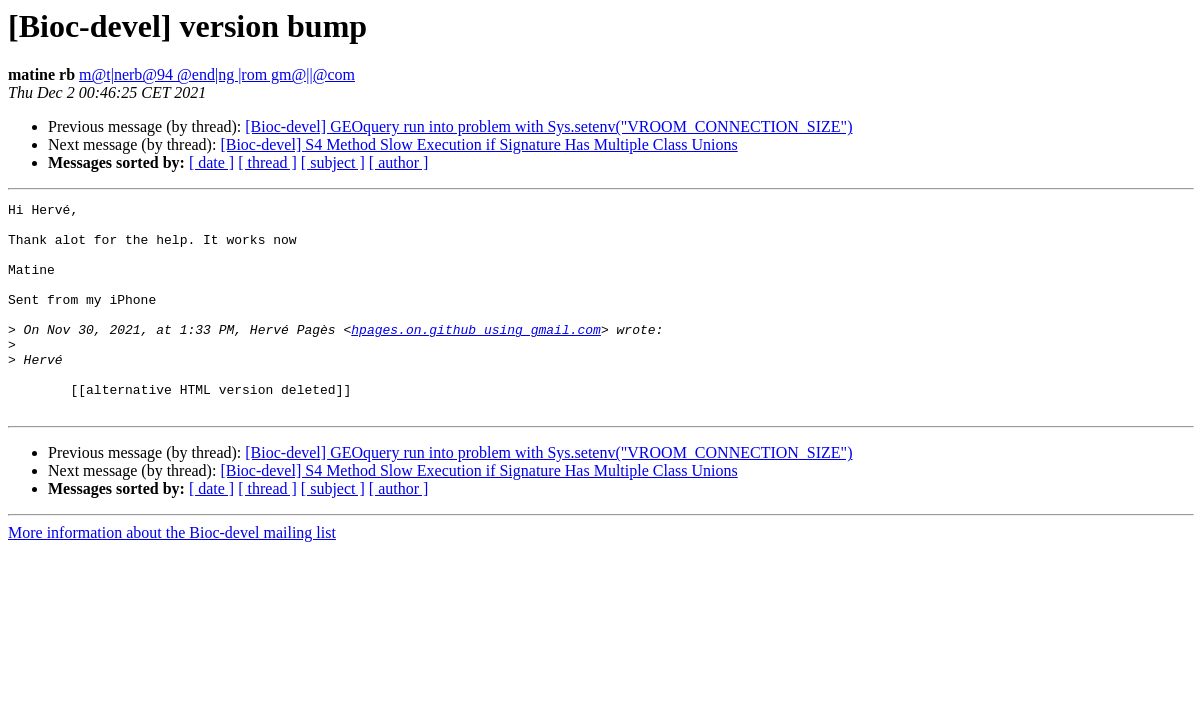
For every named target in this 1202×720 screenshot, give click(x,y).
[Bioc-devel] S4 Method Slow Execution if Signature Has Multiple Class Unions (478, 144)
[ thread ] (267, 162)
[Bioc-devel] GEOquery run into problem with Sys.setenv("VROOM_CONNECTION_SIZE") (548, 126)
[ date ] (211, 162)
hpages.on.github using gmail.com (476, 356)
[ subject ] (333, 162)
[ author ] (399, 162)
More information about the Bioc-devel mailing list (172, 574)
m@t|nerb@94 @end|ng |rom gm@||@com (217, 74)
